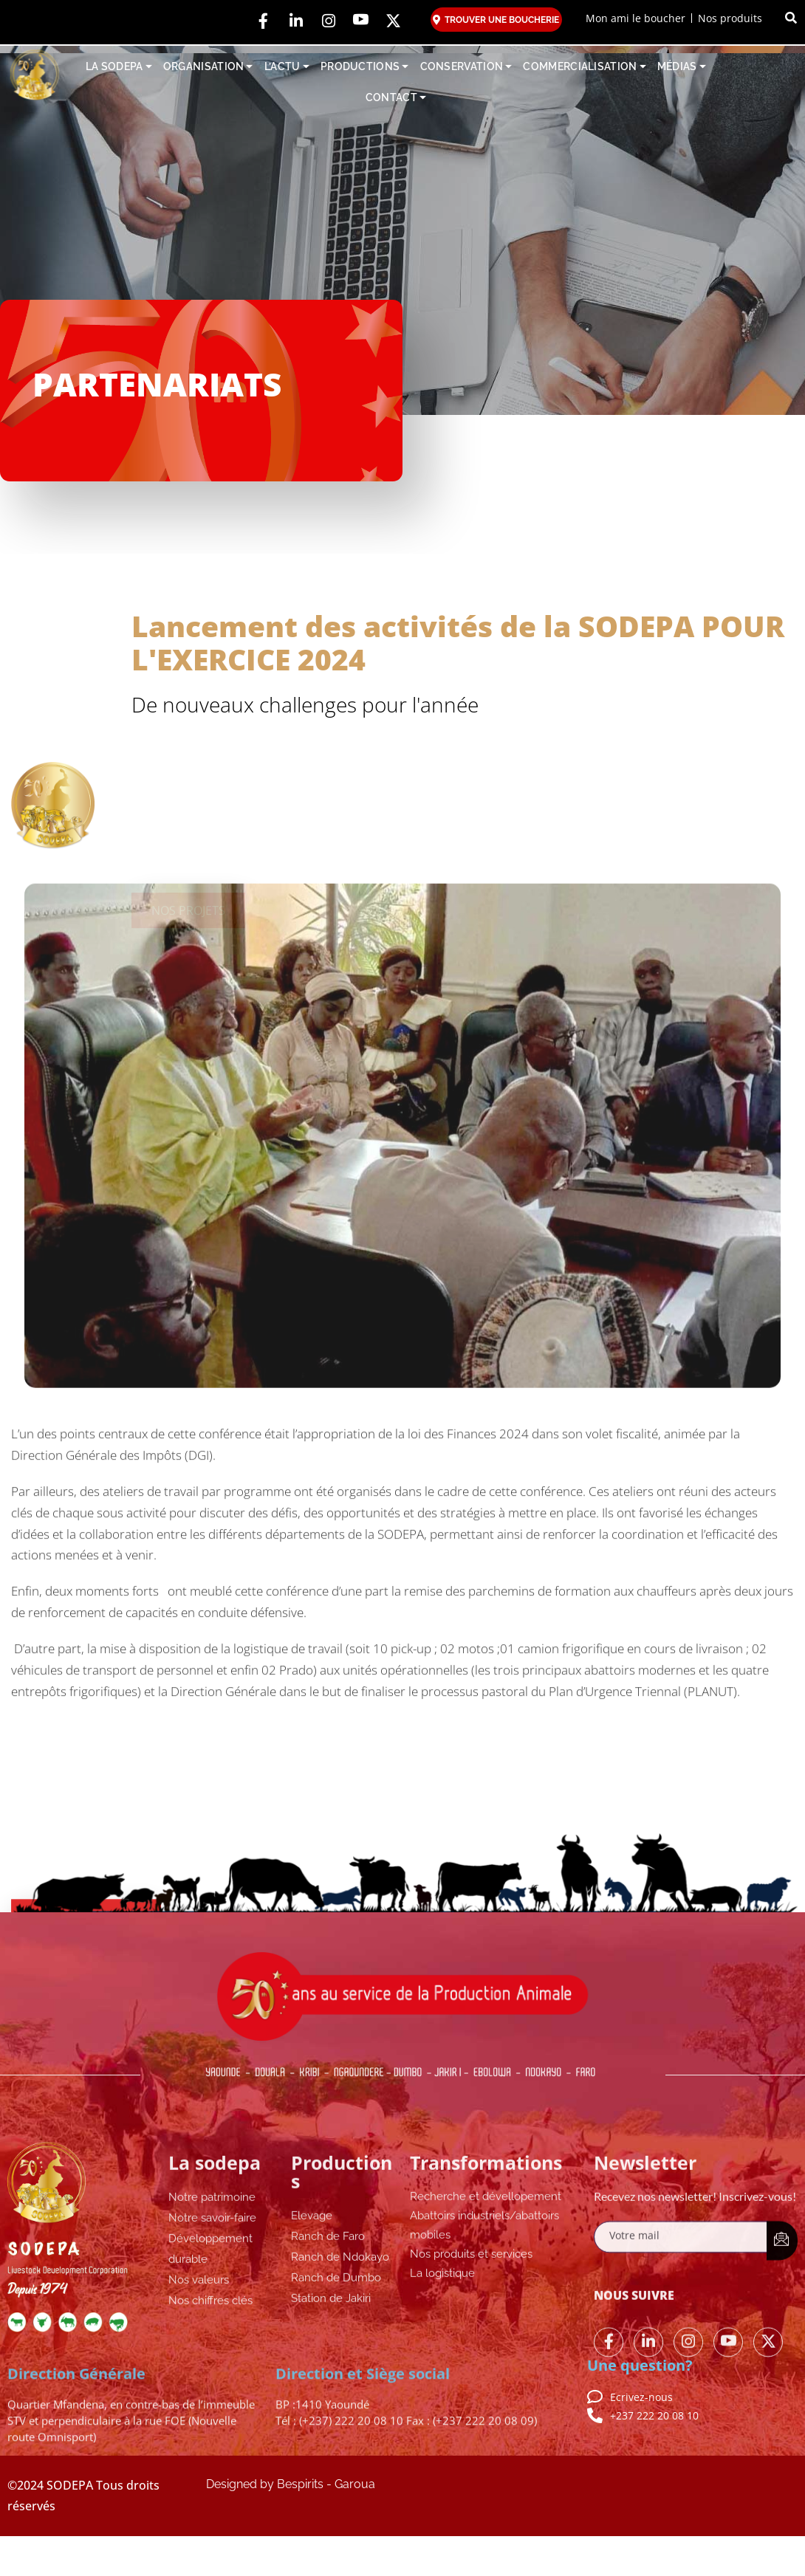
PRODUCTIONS (365, 67)
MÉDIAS (681, 67)
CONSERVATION (466, 67)
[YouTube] (361, 22)
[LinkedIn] (296, 22)
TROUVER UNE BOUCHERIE (496, 20)
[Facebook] (263, 22)
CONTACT (396, 98)
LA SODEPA (119, 67)
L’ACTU (286, 67)
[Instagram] (328, 22)
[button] (790, 18)
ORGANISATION (208, 67)
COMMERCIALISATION (584, 67)
